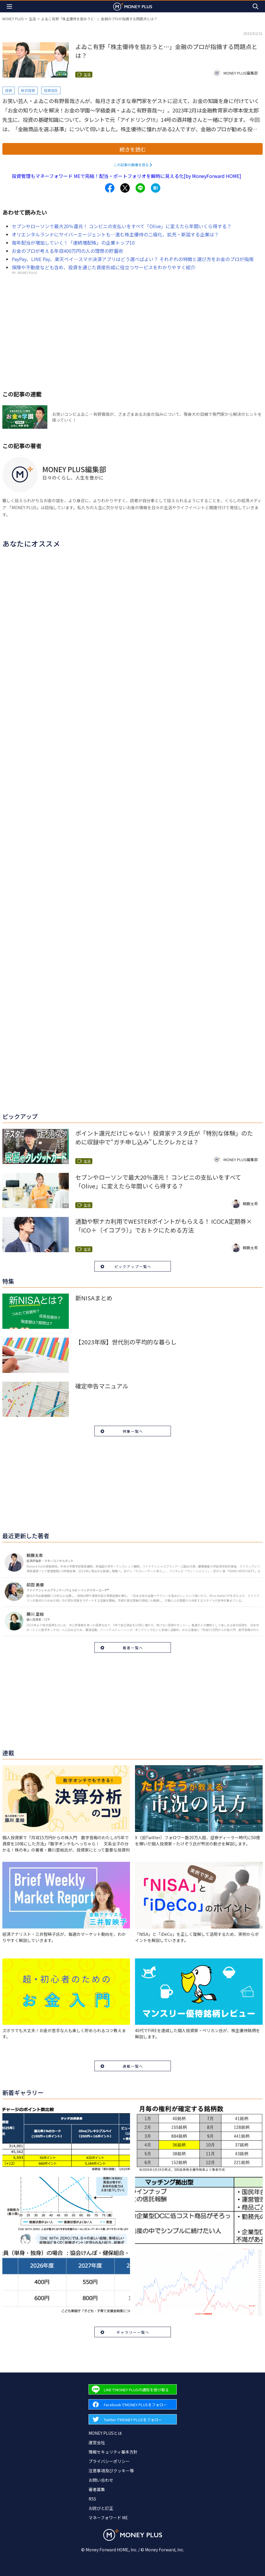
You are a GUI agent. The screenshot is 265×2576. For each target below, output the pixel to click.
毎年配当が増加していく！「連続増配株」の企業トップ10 (73, 242)
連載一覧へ (133, 2066)
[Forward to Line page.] (133, 2389)
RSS (92, 2499)
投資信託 (51, 90)
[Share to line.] (140, 188)
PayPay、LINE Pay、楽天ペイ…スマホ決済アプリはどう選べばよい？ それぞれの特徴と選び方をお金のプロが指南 (133, 259)
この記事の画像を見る (131, 164)
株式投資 (28, 90)
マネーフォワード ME (108, 2517)
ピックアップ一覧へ (132, 1266)
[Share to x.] (125, 188)
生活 (32, 18)
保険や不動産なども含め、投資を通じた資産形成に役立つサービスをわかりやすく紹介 (103, 267)
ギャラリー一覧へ (132, 2332)
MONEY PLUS (13, 18)
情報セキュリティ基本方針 (113, 2452)
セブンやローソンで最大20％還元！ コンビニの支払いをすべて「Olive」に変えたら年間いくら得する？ (121, 226)
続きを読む (132, 149)
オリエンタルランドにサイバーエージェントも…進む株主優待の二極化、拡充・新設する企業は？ (115, 234)
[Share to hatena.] (155, 188)
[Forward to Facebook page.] (133, 2404)
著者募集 (97, 2489)
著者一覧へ (133, 1647)
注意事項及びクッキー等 (111, 2471)
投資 (8, 90)
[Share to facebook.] (109, 188)
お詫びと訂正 (101, 2508)
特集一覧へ (133, 1431)
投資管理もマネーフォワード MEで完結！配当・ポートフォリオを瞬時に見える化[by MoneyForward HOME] (126, 175)
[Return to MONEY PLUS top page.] (132, 6)
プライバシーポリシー (109, 2461)
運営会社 (97, 2442)
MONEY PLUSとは (105, 2433)
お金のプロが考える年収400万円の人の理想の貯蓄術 (67, 250)
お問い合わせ (101, 2480)
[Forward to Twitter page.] (133, 2419)
